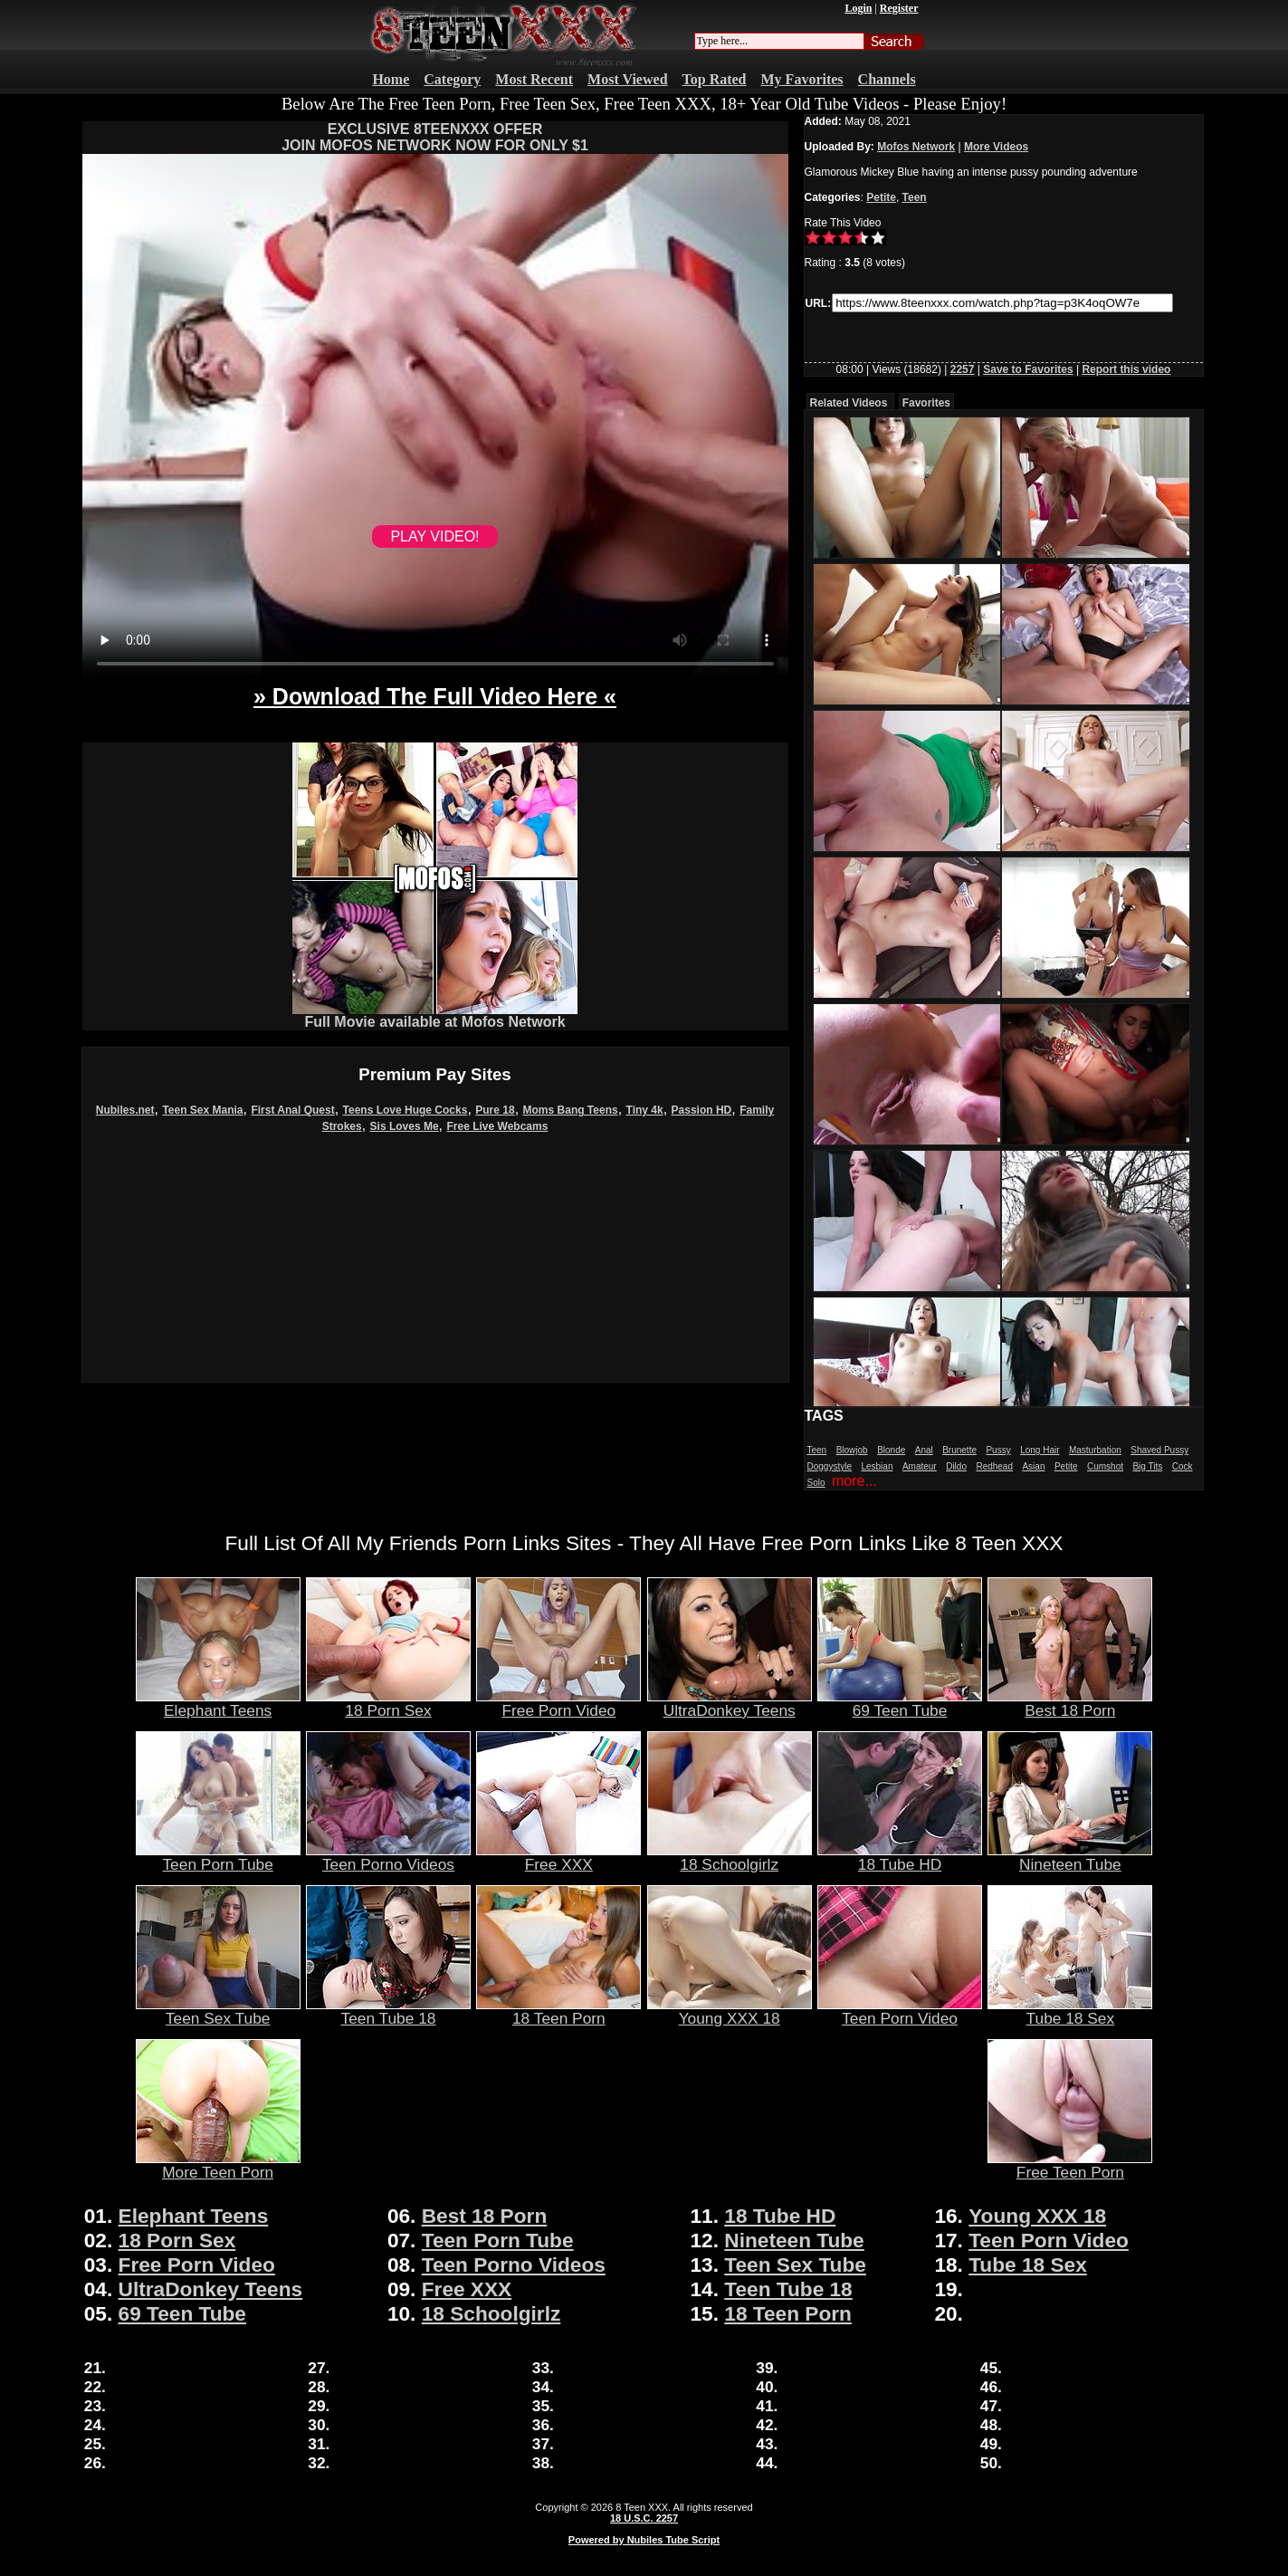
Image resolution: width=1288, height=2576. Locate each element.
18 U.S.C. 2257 (644, 2518)
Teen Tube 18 (388, 2011)
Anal (924, 1450)
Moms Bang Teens (570, 1110)
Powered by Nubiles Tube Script (644, 2539)
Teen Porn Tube (218, 1857)
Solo (816, 1483)
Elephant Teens (218, 1703)
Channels (887, 79)
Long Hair (1039, 1450)
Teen (914, 197)
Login (858, 8)
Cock (1182, 1466)
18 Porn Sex (388, 1703)
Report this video (1126, 369)
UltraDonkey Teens (729, 1703)
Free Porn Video (558, 1703)
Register (899, 8)
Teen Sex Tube (218, 2011)
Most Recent (534, 79)
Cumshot (1105, 1466)
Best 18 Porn (1069, 1703)
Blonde (891, 1450)
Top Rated (714, 79)
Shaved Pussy (1159, 1450)
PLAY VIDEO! (434, 536)
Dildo (956, 1466)
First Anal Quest (292, 1110)
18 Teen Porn (558, 2011)
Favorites (926, 403)
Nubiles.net (125, 1110)
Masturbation (1095, 1450)
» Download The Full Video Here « (434, 696)
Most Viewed (627, 79)
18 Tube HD (899, 1857)
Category (452, 79)
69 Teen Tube (899, 1703)
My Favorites (802, 79)
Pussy (998, 1450)
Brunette (959, 1450)
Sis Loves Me (404, 1126)
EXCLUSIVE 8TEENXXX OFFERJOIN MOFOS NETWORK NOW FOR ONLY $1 (434, 137)
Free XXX (558, 1857)
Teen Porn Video (899, 2011)
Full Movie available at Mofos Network (434, 1015)
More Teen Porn (218, 2165)
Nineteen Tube (1069, 1857)
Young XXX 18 (729, 2011)
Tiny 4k (644, 1110)
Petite (881, 197)
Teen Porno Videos (388, 1857)
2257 (962, 369)
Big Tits (1147, 1466)
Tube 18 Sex (1069, 2011)
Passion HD (702, 1110)
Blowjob (852, 1450)
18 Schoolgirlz (729, 1857)
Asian (1033, 1466)
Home (390, 79)
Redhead (994, 1466)
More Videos (996, 146)
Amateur (919, 1466)
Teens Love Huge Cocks (405, 1110)
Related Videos (849, 403)
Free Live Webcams (498, 1126)
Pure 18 (494, 1110)
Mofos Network (916, 146)
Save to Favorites (1028, 369)
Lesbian (876, 1466)
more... (854, 1481)
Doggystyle (829, 1466)
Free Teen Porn (1069, 2165)
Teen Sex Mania (202, 1110)
